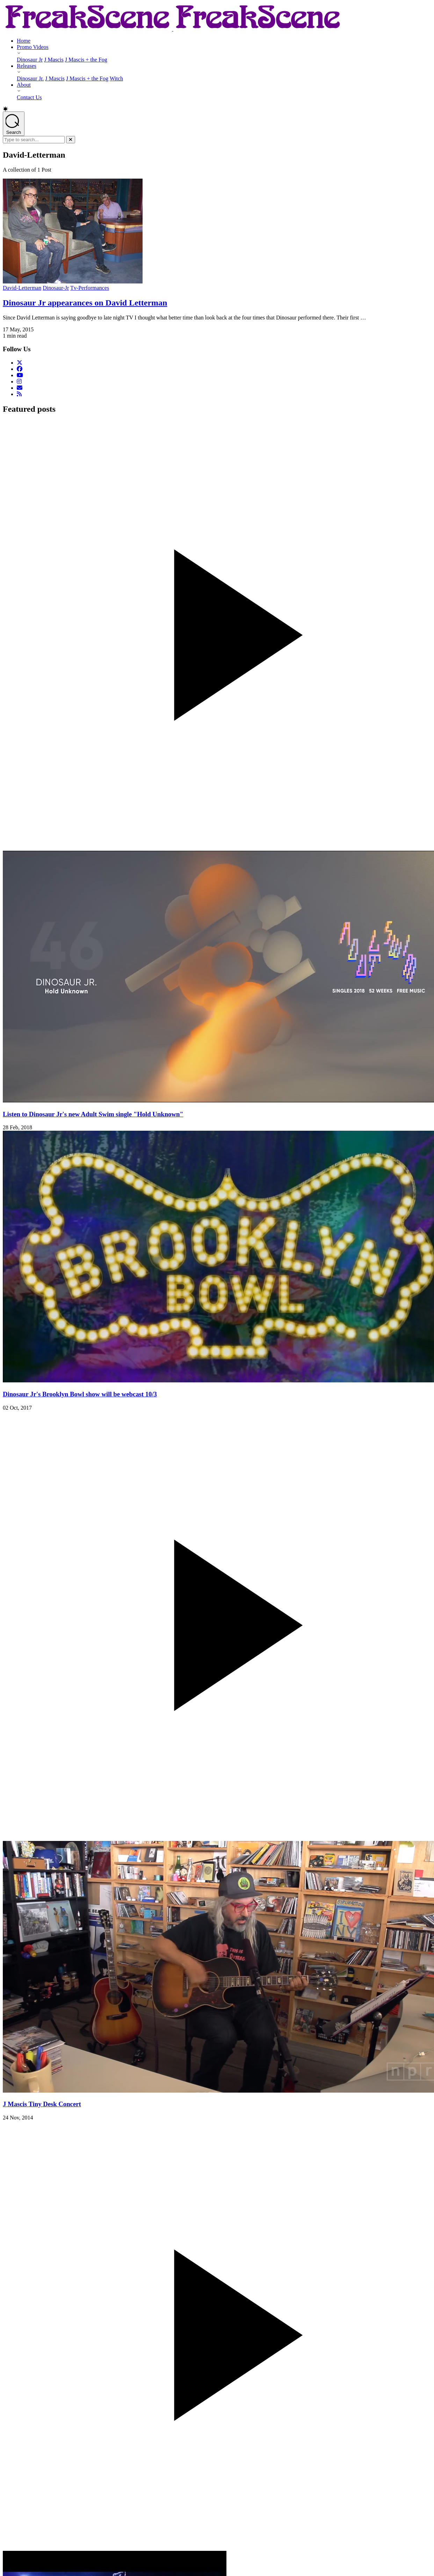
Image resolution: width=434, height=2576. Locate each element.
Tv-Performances (89, 288)
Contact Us (29, 97)
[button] (217, 108)
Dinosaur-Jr (56, 288)
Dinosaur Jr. (30, 78)
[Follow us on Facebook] (19, 369)
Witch (116, 78)
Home (23, 41)
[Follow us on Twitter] (19, 363)
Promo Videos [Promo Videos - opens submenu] (33, 47)
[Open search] (13, 123)
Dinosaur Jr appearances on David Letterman (85, 302)
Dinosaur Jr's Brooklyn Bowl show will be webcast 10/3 (80, 1394)
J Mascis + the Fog (86, 60)
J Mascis (54, 60)
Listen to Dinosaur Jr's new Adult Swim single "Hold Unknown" (93, 1114)
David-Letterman (22, 288)
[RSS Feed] (19, 394)
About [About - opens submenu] (24, 85)
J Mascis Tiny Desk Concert (42, 2104)
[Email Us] (19, 388)
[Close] (70, 139)
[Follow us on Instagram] (19, 381)
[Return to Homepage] (172, 29)
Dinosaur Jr (30, 60)
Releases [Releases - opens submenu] (26, 66)
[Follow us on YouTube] (20, 375)
